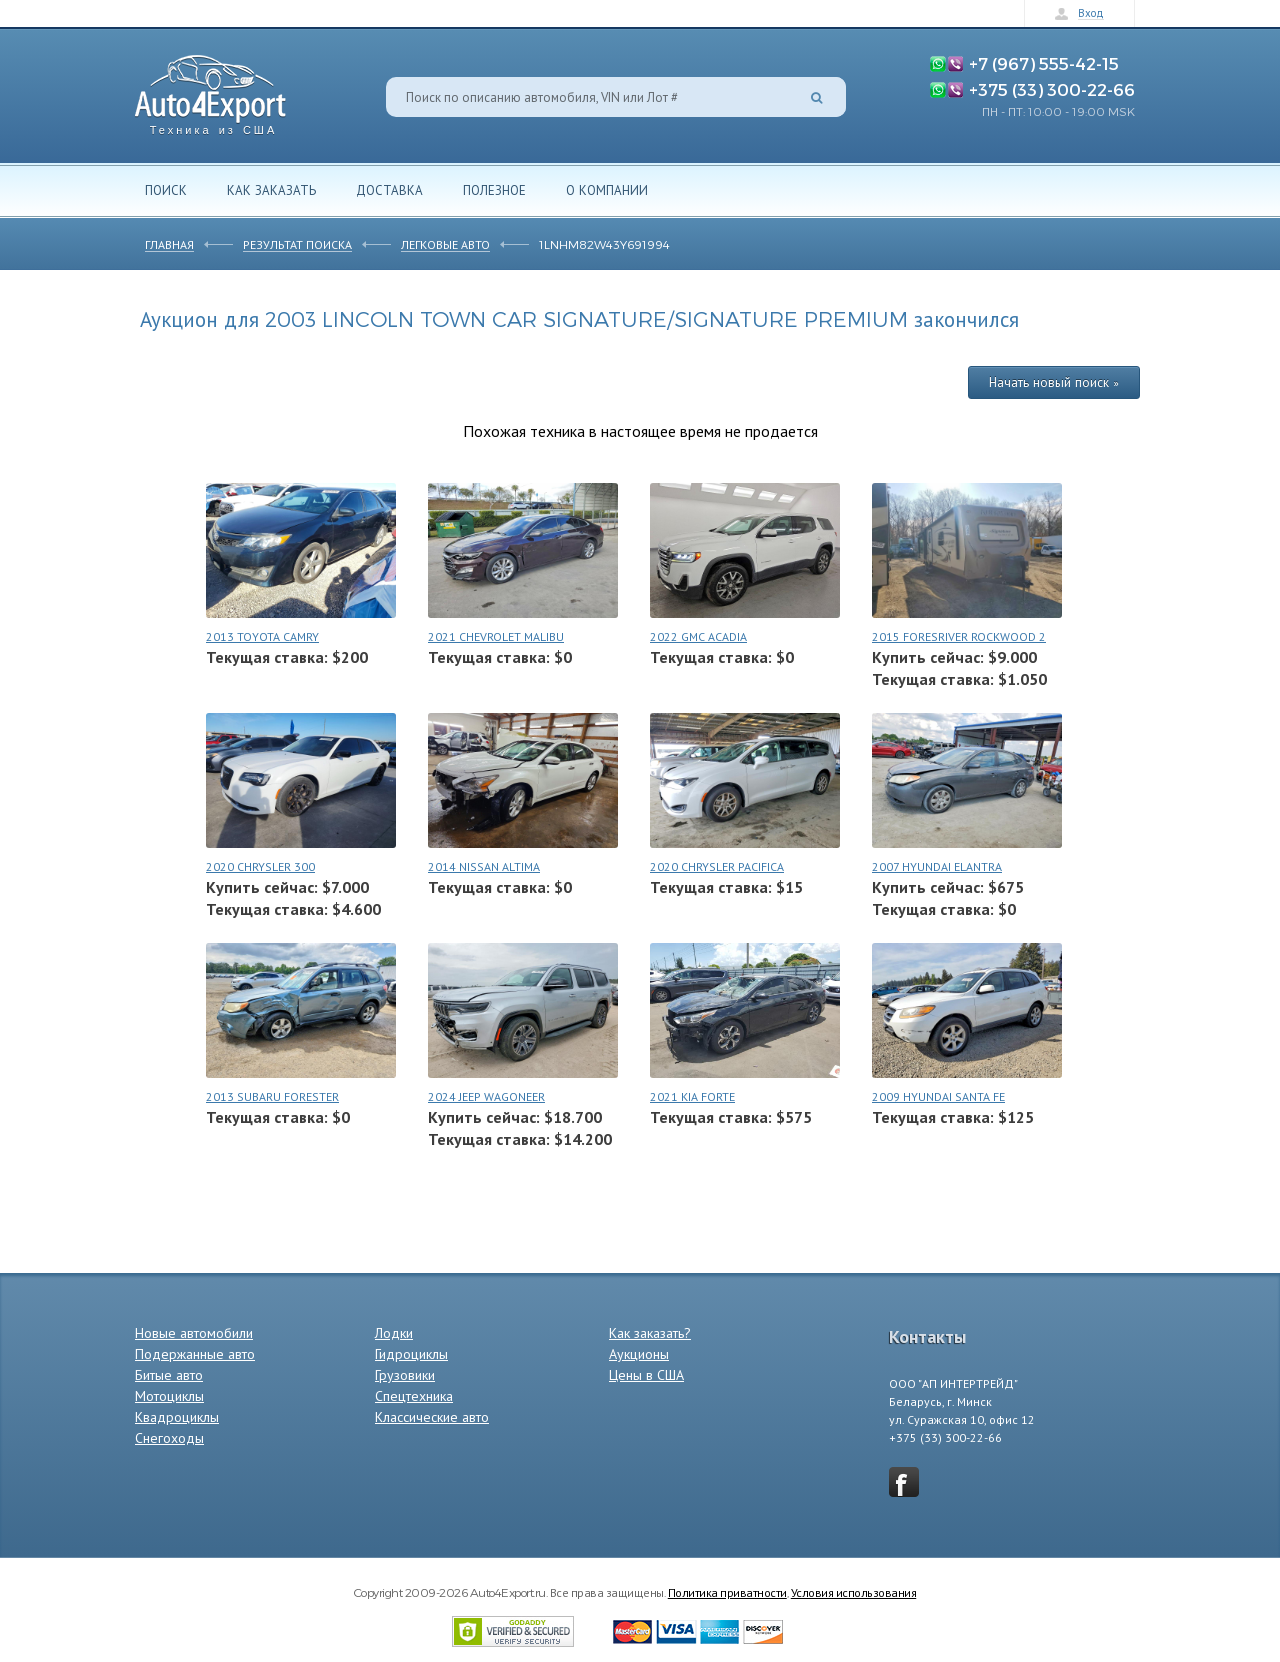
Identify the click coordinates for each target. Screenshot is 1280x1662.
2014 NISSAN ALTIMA (484, 866)
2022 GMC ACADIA (698, 636)
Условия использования (854, 1592)
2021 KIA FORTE (692, 1096)
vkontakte (904, 1482)
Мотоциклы (169, 1396)
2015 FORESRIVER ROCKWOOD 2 (959, 636)
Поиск (166, 190)
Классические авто (432, 1417)
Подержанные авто (195, 1354)
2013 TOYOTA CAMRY (262, 636)
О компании (607, 190)
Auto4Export (210, 89)
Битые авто (169, 1375)
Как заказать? (650, 1333)
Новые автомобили (194, 1333)
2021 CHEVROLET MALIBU (496, 636)
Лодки (394, 1333)
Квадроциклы (177, 1417)
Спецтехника (414, 1396)
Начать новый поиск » (1054, 382)
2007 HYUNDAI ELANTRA (937, 866)
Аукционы (639, 1354)
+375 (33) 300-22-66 (1052, 89)
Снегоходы (169, 1438)
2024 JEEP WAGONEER (486, 1096)
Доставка (389, 190)
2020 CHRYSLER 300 (260, 866)
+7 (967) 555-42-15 (1044, 63)
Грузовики (405, 1375)
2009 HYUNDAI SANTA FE (938, 1096)
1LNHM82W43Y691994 (604, 244)
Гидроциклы (411, 1354)
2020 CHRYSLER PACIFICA (717, 866)
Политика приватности (727, 1592)
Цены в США (646, 1375)
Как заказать (271, 190)
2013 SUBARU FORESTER (272, 1096)
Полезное (494, 190)
